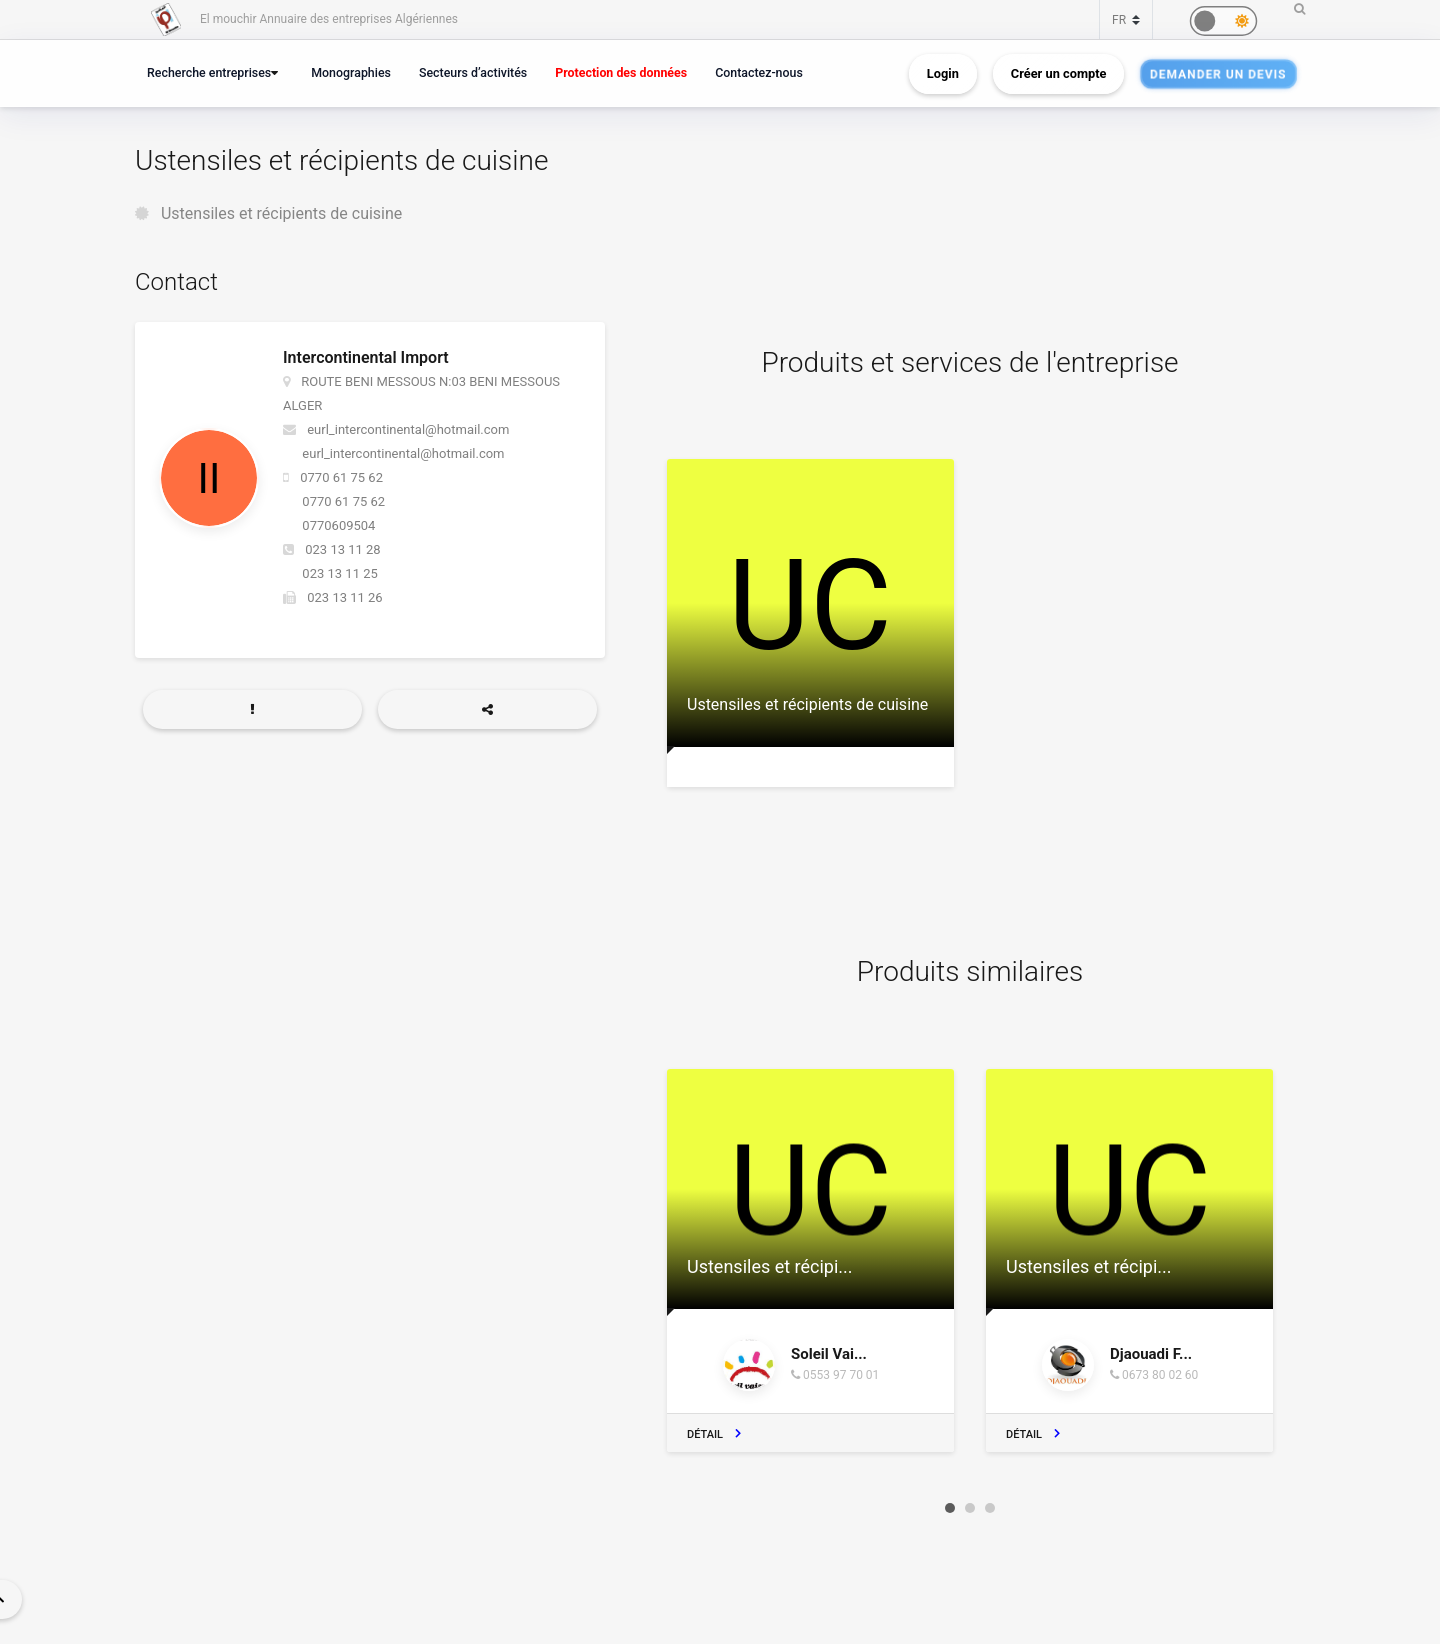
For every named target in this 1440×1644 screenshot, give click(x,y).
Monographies (351, 72)
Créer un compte (1059, 73)
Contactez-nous (759, 72)
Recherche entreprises (209, 72)
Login (943, 73)
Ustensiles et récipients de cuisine (281, 213)
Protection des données (621, 72)
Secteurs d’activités (473, 72)
